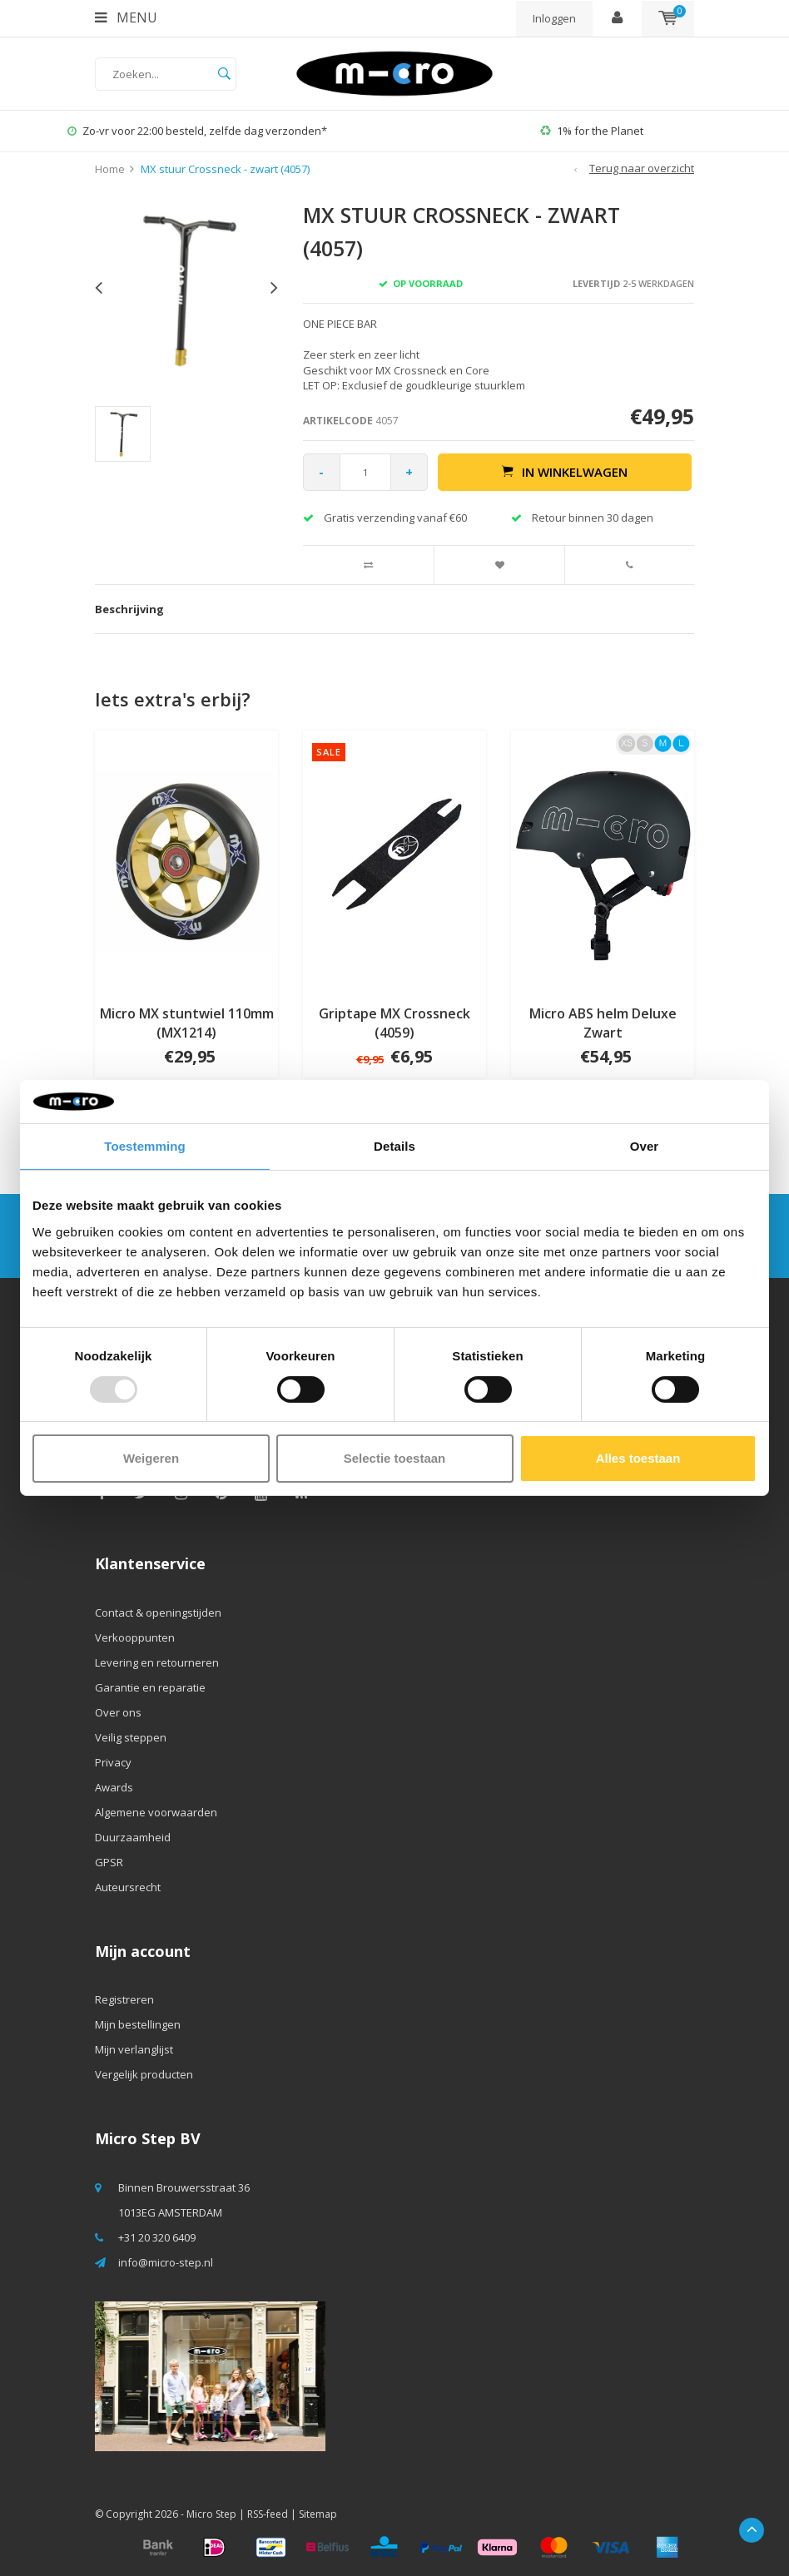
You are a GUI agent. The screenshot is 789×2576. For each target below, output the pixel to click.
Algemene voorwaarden (156, 1812)
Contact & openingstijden (158, 1612)
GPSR (109, 1862)
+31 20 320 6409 (157, 2237)
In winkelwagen (565, 471)
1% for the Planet (591, 130)
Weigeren (151, 1458)
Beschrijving (129, 609)
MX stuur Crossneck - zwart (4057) (225, 168)
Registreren (124, 1999)
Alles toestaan (638, 1458)
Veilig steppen (130, 1737)
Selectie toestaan (395, 1458)
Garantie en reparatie (150, 1687)
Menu (126, 17)
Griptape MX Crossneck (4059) (394, 1023)
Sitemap (318, 2514)
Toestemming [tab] (145, 1146)
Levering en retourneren (157, 1662)
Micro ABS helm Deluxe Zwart (603, 1023)
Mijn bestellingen (138, 2024)
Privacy (113, 1762)
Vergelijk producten (144, 2074)
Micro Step (211, 2514)
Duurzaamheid (133, 1837)
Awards (114, 1787)
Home (110, 168)
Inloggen (554, 18)
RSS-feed (267, 2514)
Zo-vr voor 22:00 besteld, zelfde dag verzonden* (197, 130)
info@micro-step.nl (165, 2262)
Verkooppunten (135, 1637)
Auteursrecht (128, 1887)
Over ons (118, 1712)
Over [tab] (644, 1146)
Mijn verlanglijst (134, 2049)
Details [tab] (394, 1146)
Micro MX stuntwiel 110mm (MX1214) (187, 1023)
